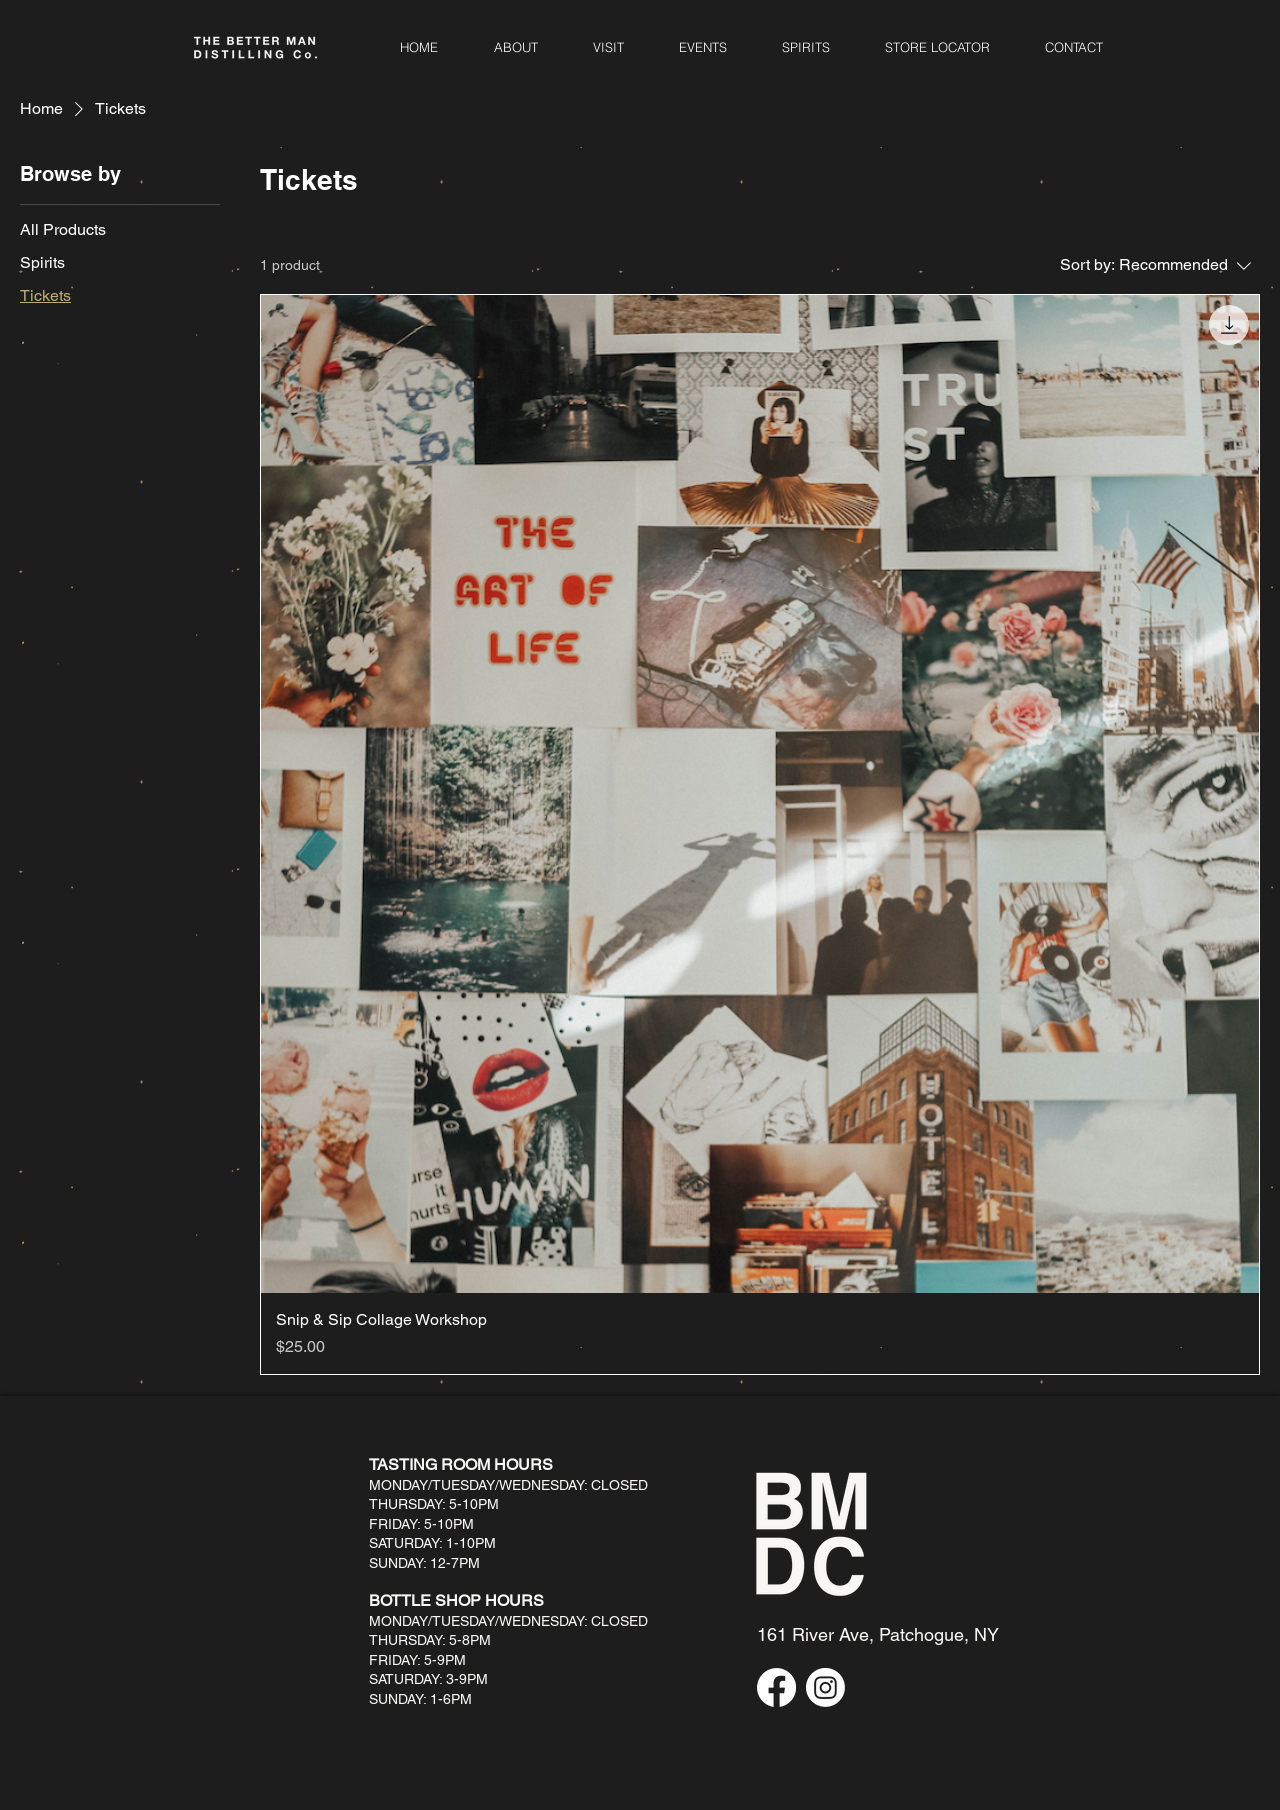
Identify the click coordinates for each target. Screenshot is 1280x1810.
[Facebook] (776, 1687)
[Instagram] (825, 1687)
